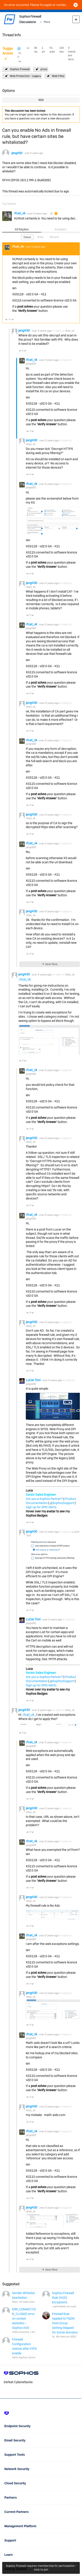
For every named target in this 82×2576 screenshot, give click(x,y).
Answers (60, 229)
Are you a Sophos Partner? (44, 1499)
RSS (41, 100)
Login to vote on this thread (19, 52)
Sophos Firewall (20, 69)
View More (51, 964)
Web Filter (58, 76)
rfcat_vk (20, 213)
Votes (40, 237)
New (76, 19)
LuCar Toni (33, 1380)
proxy (43, 69)
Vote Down (12, 320)
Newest (54, 237)
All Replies (22, 229)
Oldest (27, 237)
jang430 (16, 153)
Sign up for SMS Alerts (41, 1507)
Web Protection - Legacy (25, 76)
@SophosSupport (62, 1503)
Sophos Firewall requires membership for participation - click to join (41, 2567)
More (47, 22)
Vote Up (6, 320)
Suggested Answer (11, 51)
